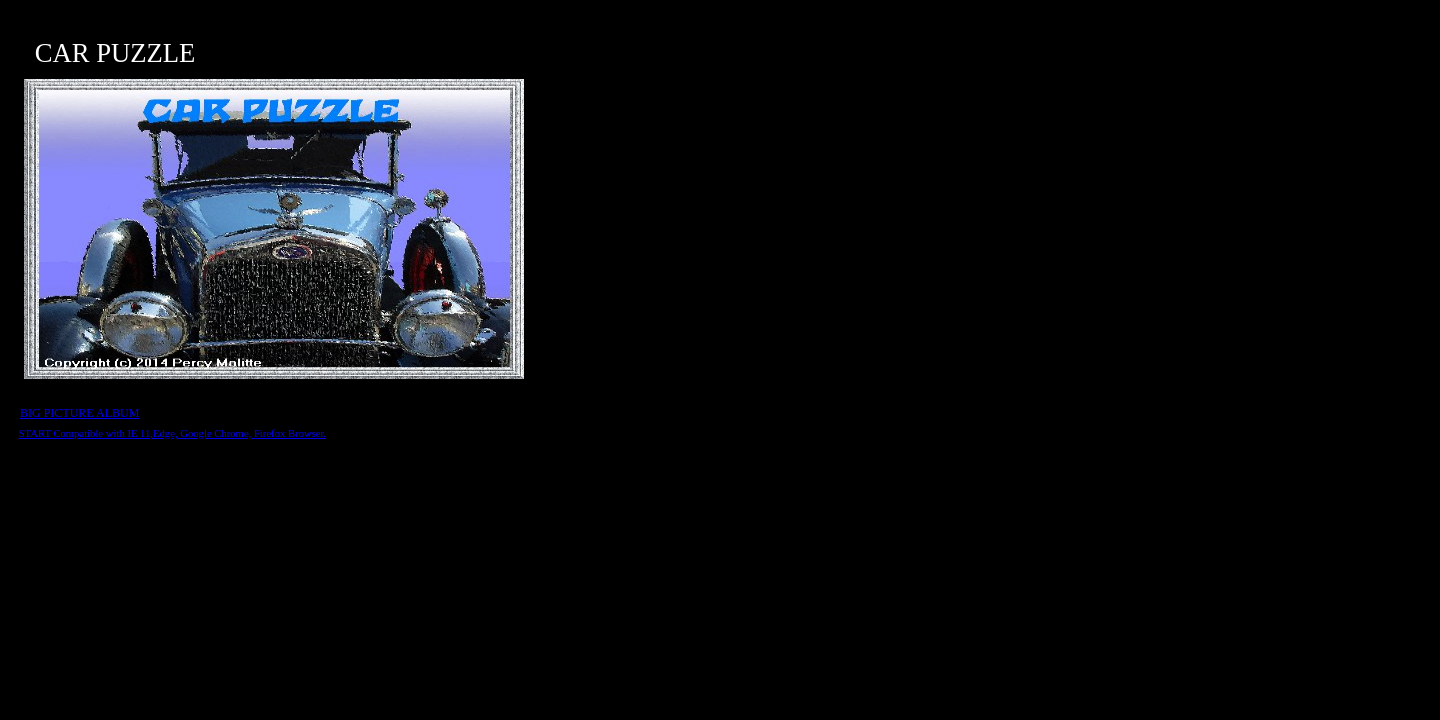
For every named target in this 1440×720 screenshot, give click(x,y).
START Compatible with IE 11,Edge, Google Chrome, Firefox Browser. (173, 433)
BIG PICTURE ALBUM (79, 413)
